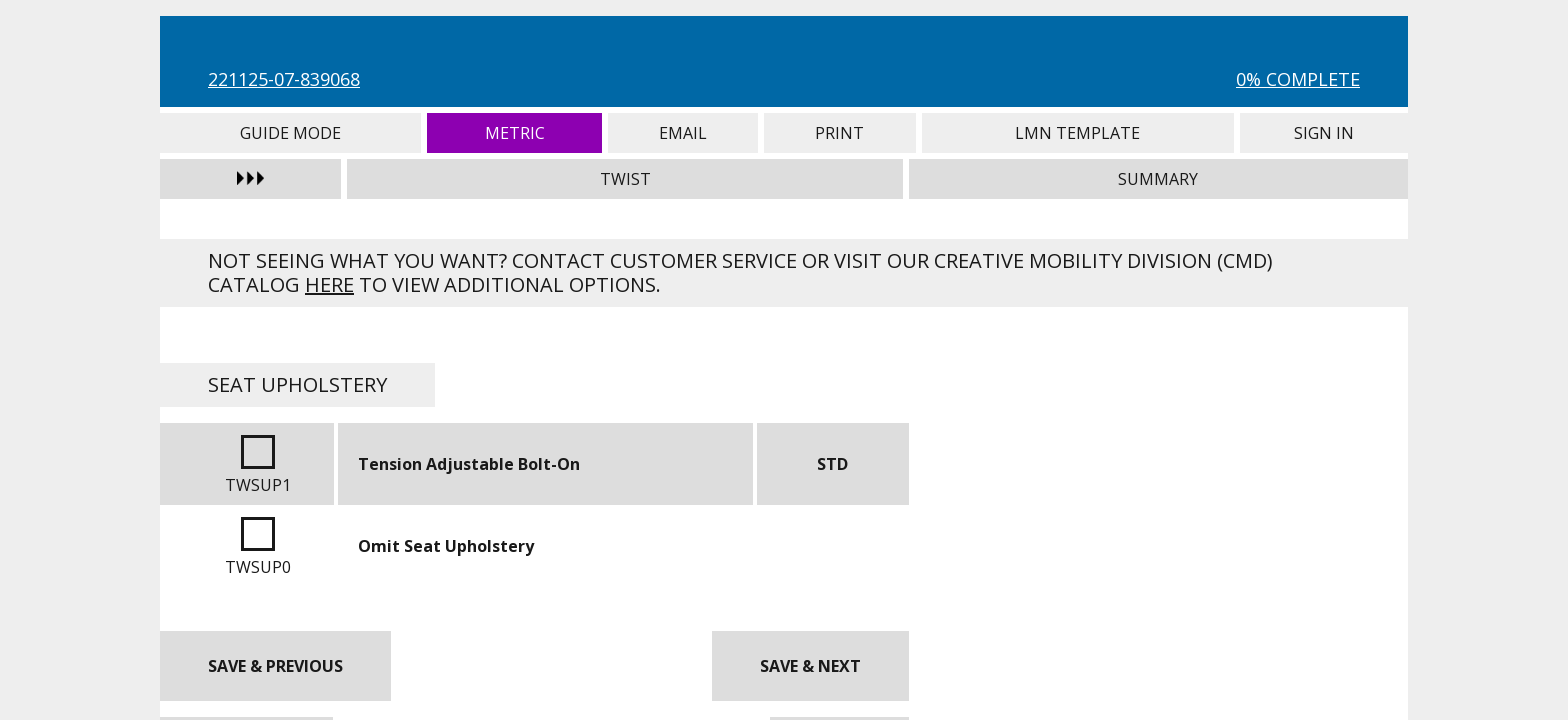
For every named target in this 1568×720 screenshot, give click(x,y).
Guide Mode (290, 133)
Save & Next (810, 666)
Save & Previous (275, 666)
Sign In (1324, 133)
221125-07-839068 (284, 79)
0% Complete (1298, 79)
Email (683, 133)
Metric (514, 133)
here (329, 284)
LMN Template (1078, 133)
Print (840, 133)
